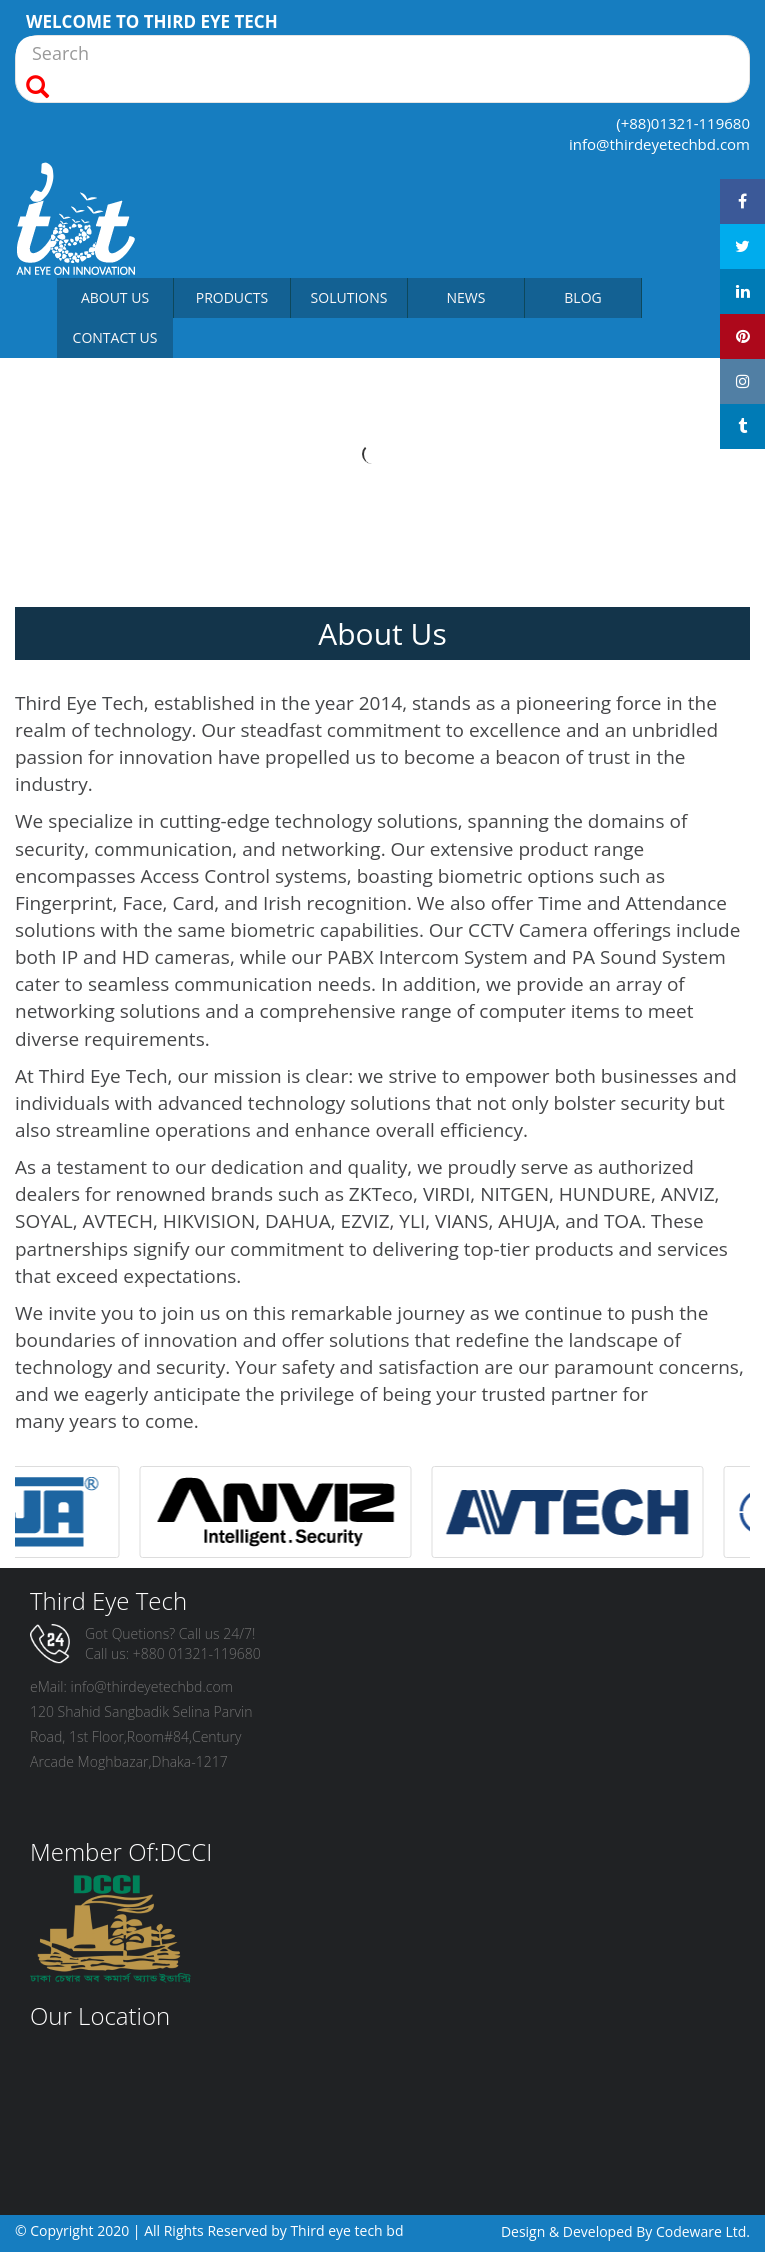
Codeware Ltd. (703, 2231)
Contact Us (115, 337)
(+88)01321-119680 (683, 123)
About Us (115, 297)
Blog (582, 297)
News (466, 297)
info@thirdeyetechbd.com (659, 144)
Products (232, 297)
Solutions (349, 297)
